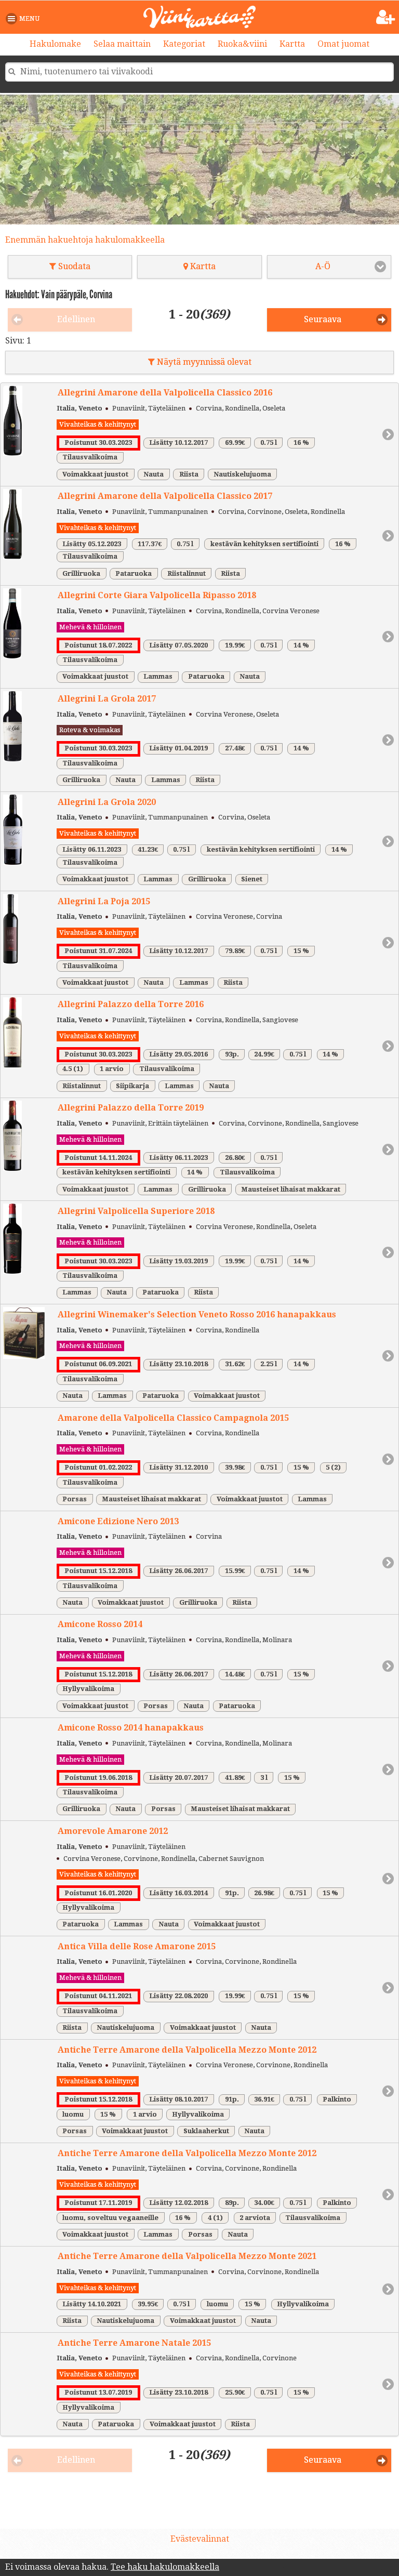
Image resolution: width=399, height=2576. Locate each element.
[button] (25, 18)
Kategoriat (184, 44)
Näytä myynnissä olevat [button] (199, 362)
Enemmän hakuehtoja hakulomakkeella (85, 240)
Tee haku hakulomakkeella (165, 2567)
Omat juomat (343, 44)
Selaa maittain (122, 44)
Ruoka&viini (242, 44)
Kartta (292, 44)
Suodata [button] (69, 266)
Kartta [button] (199, 266)
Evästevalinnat (199, 2539)
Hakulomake (55, 44)
